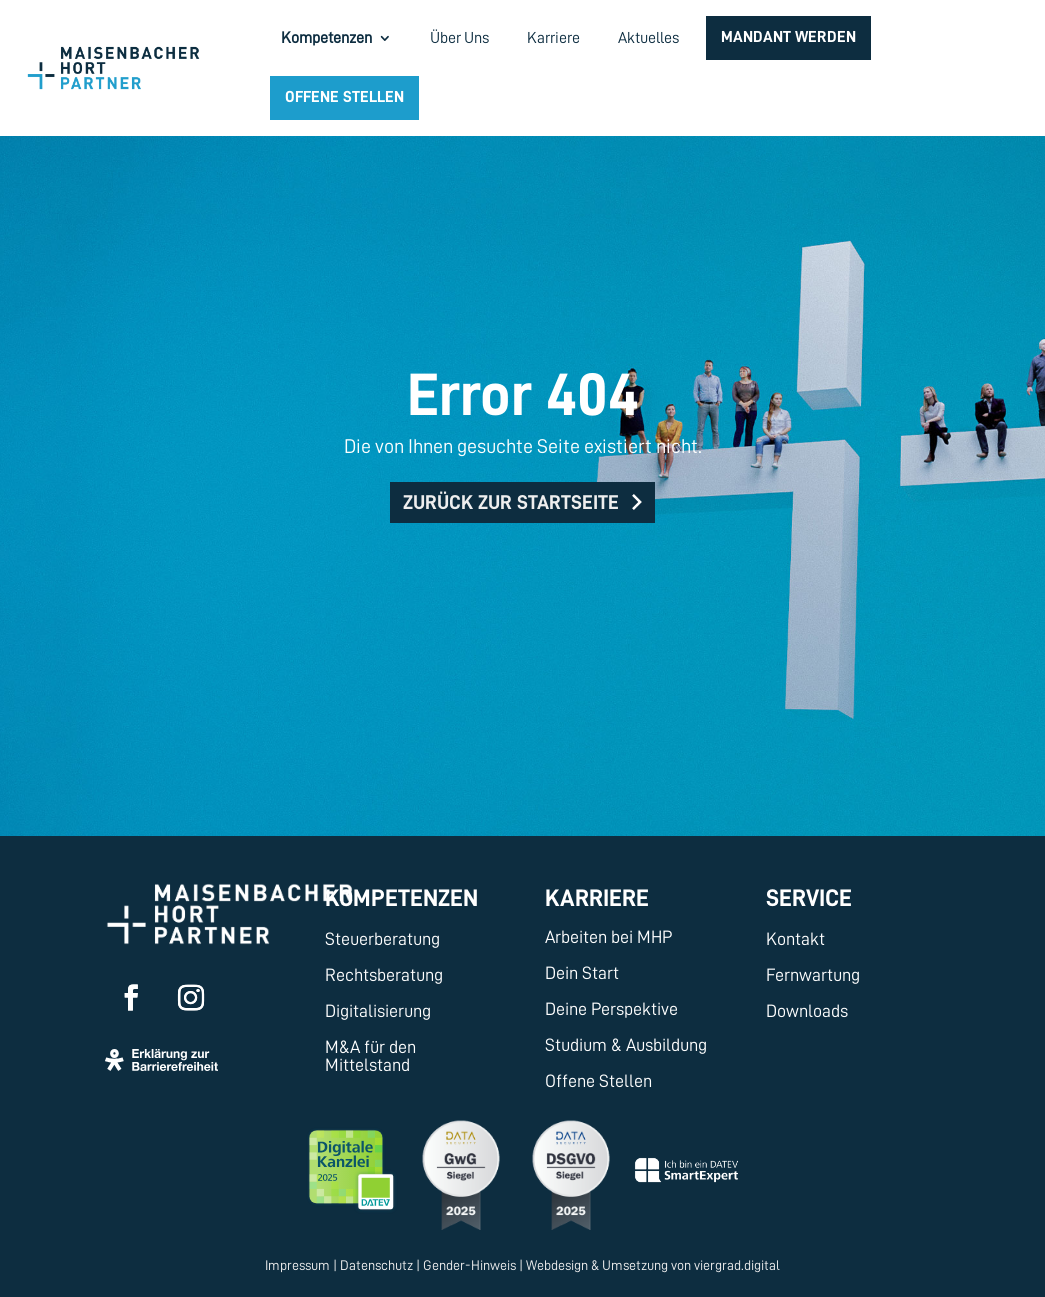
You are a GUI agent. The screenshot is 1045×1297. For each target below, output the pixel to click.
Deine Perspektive (611, 1009)
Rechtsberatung (384, 975)
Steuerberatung (382, 939)
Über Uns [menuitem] (459, 38)
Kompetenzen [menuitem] (326, 38)
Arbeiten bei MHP (608, 937)
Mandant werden (788, 37)
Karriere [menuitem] (553, 38)
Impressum (297, 1265)
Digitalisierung (378, 1011)
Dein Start (582, 973)
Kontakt (795, 939)
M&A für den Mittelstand (370, 1056)
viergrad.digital (737, 1265)
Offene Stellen (344, 97)
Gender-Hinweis (469, 1265)
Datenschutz (376, 1265)
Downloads (807, 1011)
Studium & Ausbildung (626, 1045)
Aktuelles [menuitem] (648, 38)
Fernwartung (813, 975)
